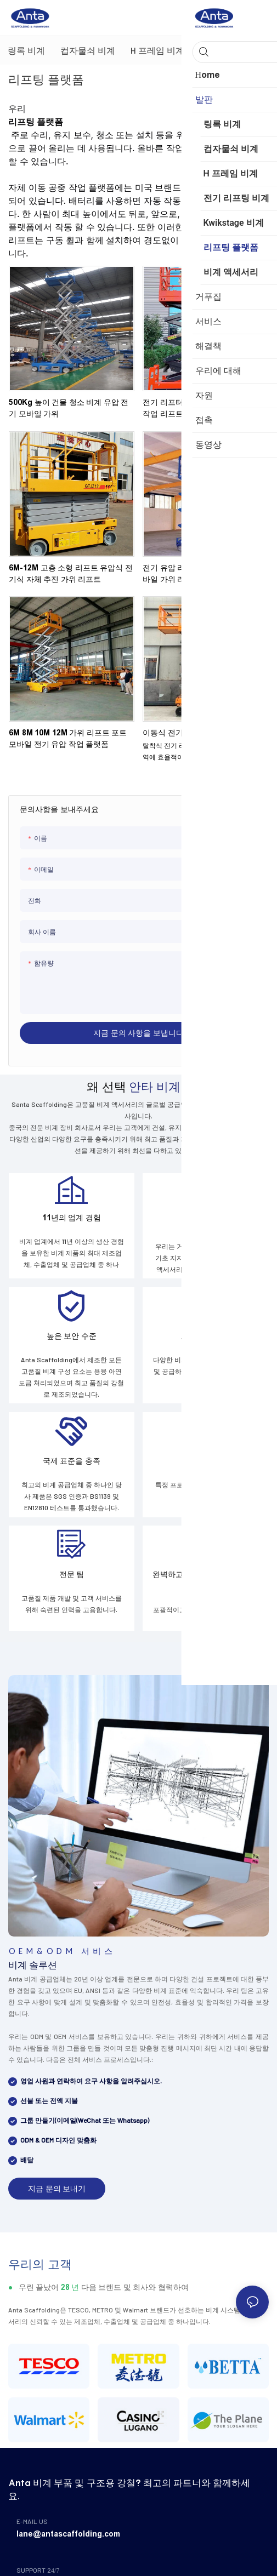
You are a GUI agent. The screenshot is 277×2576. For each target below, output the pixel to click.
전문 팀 (71, 1585)
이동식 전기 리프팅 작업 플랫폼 (196, 732)
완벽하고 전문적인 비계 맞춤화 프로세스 (205, 1591)
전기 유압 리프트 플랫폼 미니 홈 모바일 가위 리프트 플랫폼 (202, 573)
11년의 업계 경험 (71, 1219)
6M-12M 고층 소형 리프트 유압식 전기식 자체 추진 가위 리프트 (71, 573)
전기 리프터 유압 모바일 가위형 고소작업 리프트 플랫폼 (205, 408)
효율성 (205, 1224)
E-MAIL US (32, 2538)
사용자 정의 (205, 1468)
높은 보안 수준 (72, 1340)
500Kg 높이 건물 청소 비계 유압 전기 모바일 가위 (68, 408)
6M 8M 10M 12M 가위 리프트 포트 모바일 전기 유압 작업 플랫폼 (68, 738)
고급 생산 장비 (205, 1340)
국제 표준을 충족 (71, 1468)
